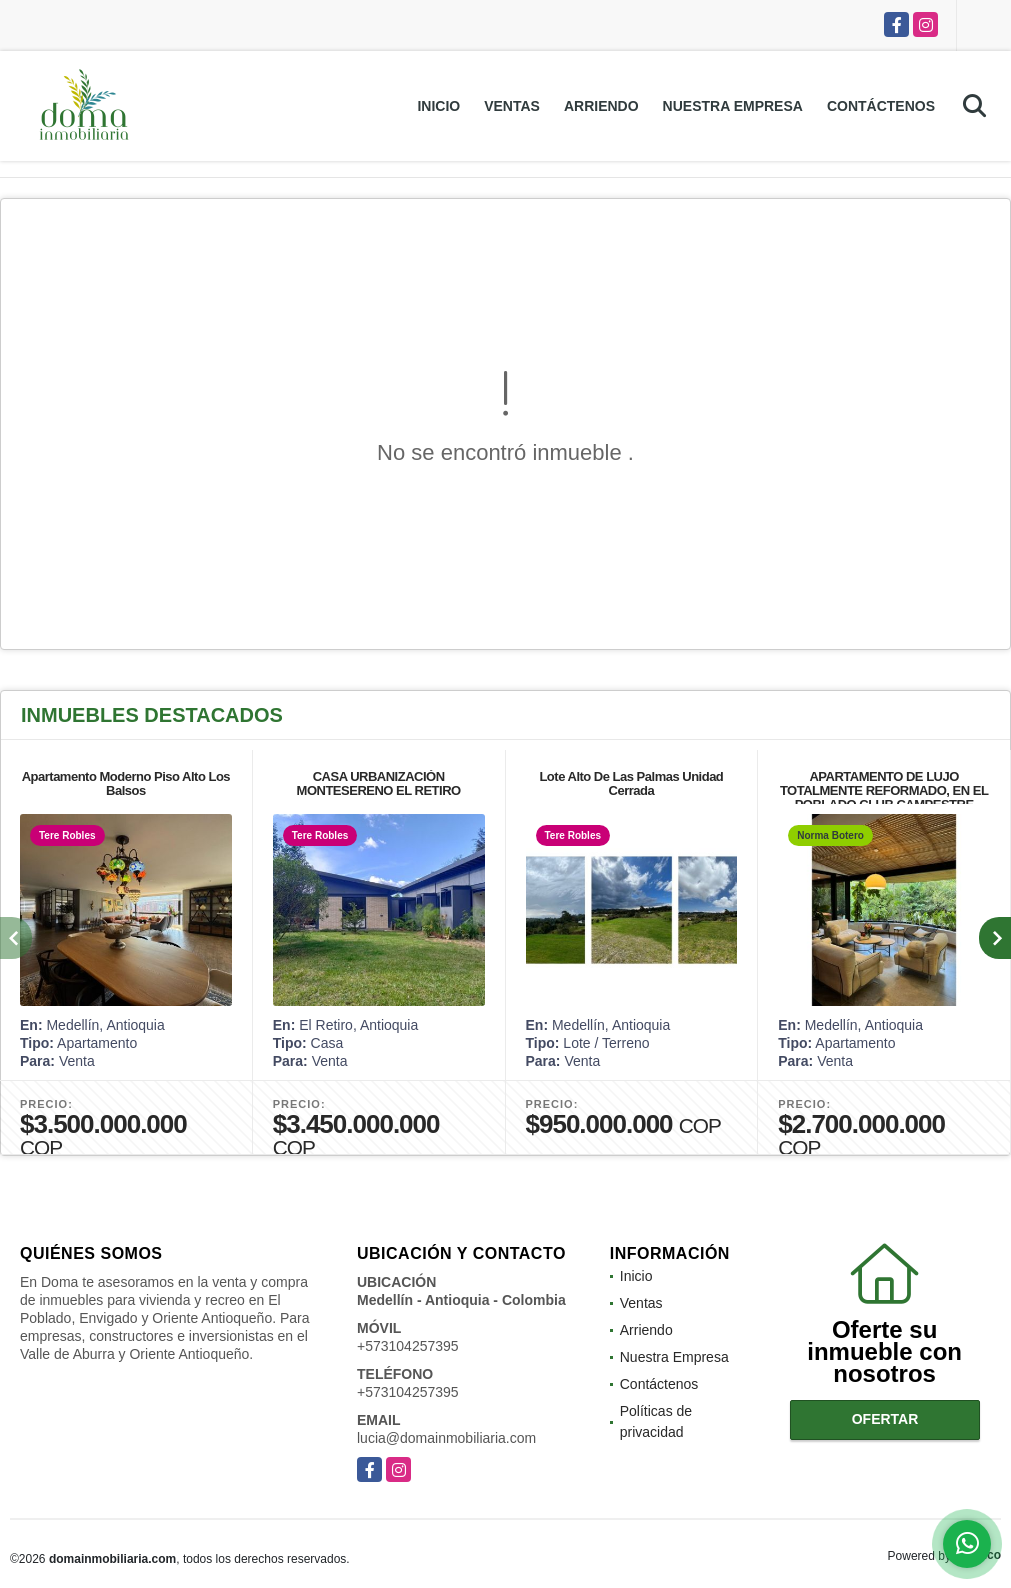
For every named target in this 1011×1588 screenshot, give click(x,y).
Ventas (512, 106)
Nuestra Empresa (733, 106)
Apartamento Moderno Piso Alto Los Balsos (126, 783)
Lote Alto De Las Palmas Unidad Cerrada (631, 783)
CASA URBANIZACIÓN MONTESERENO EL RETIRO (379, 783)
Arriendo (601, 106)
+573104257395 (408, 1346)
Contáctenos (881, 106)
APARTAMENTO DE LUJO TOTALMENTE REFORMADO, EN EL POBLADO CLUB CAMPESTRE (884, 790)
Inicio (438, 106)
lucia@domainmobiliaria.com (446, 1438)
